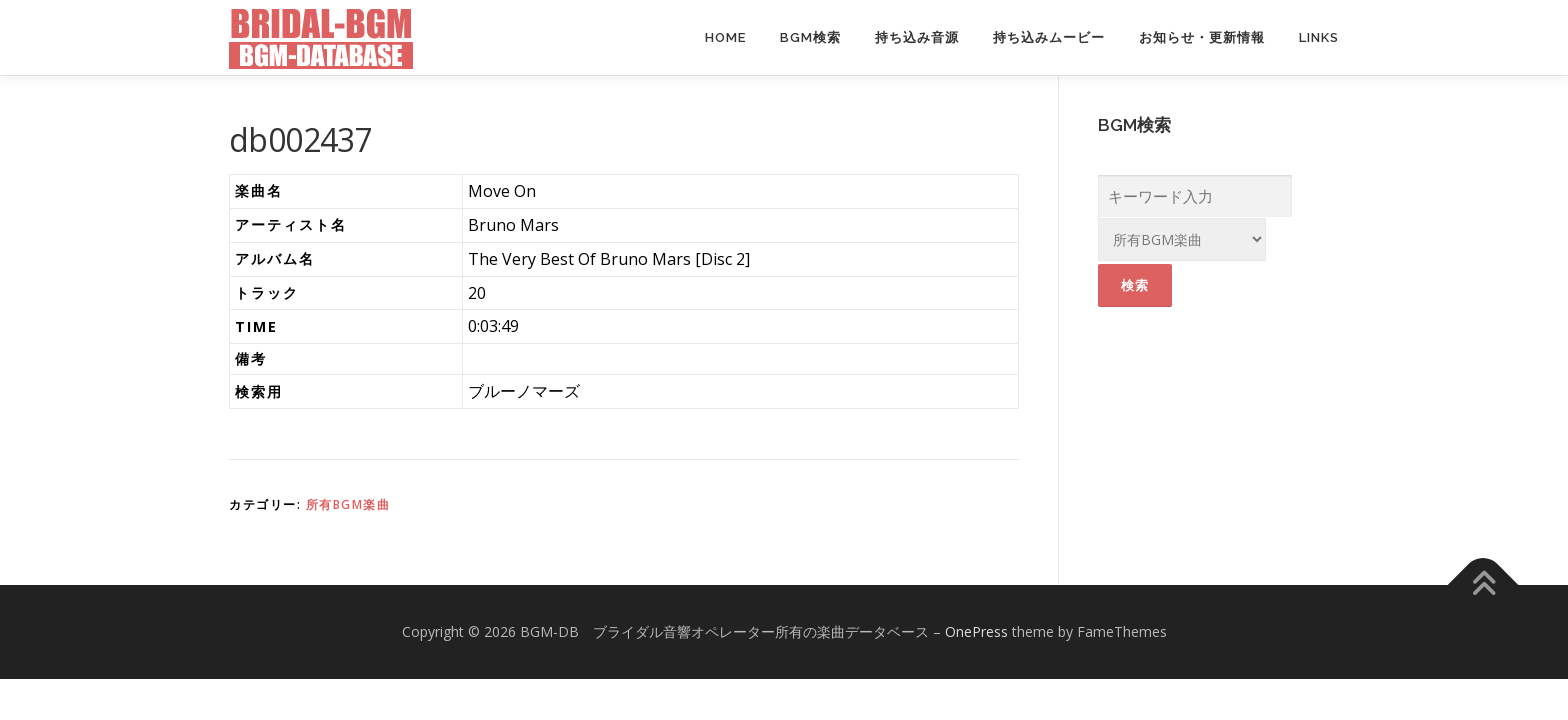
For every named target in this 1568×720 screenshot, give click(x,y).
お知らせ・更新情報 (1202, 37)
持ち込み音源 (917, 37)
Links (1319, 37)
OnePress (976, 631)
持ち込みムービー (1049, 37)
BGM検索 (810, 37)
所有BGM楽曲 (348, 504)
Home (725, 37)
